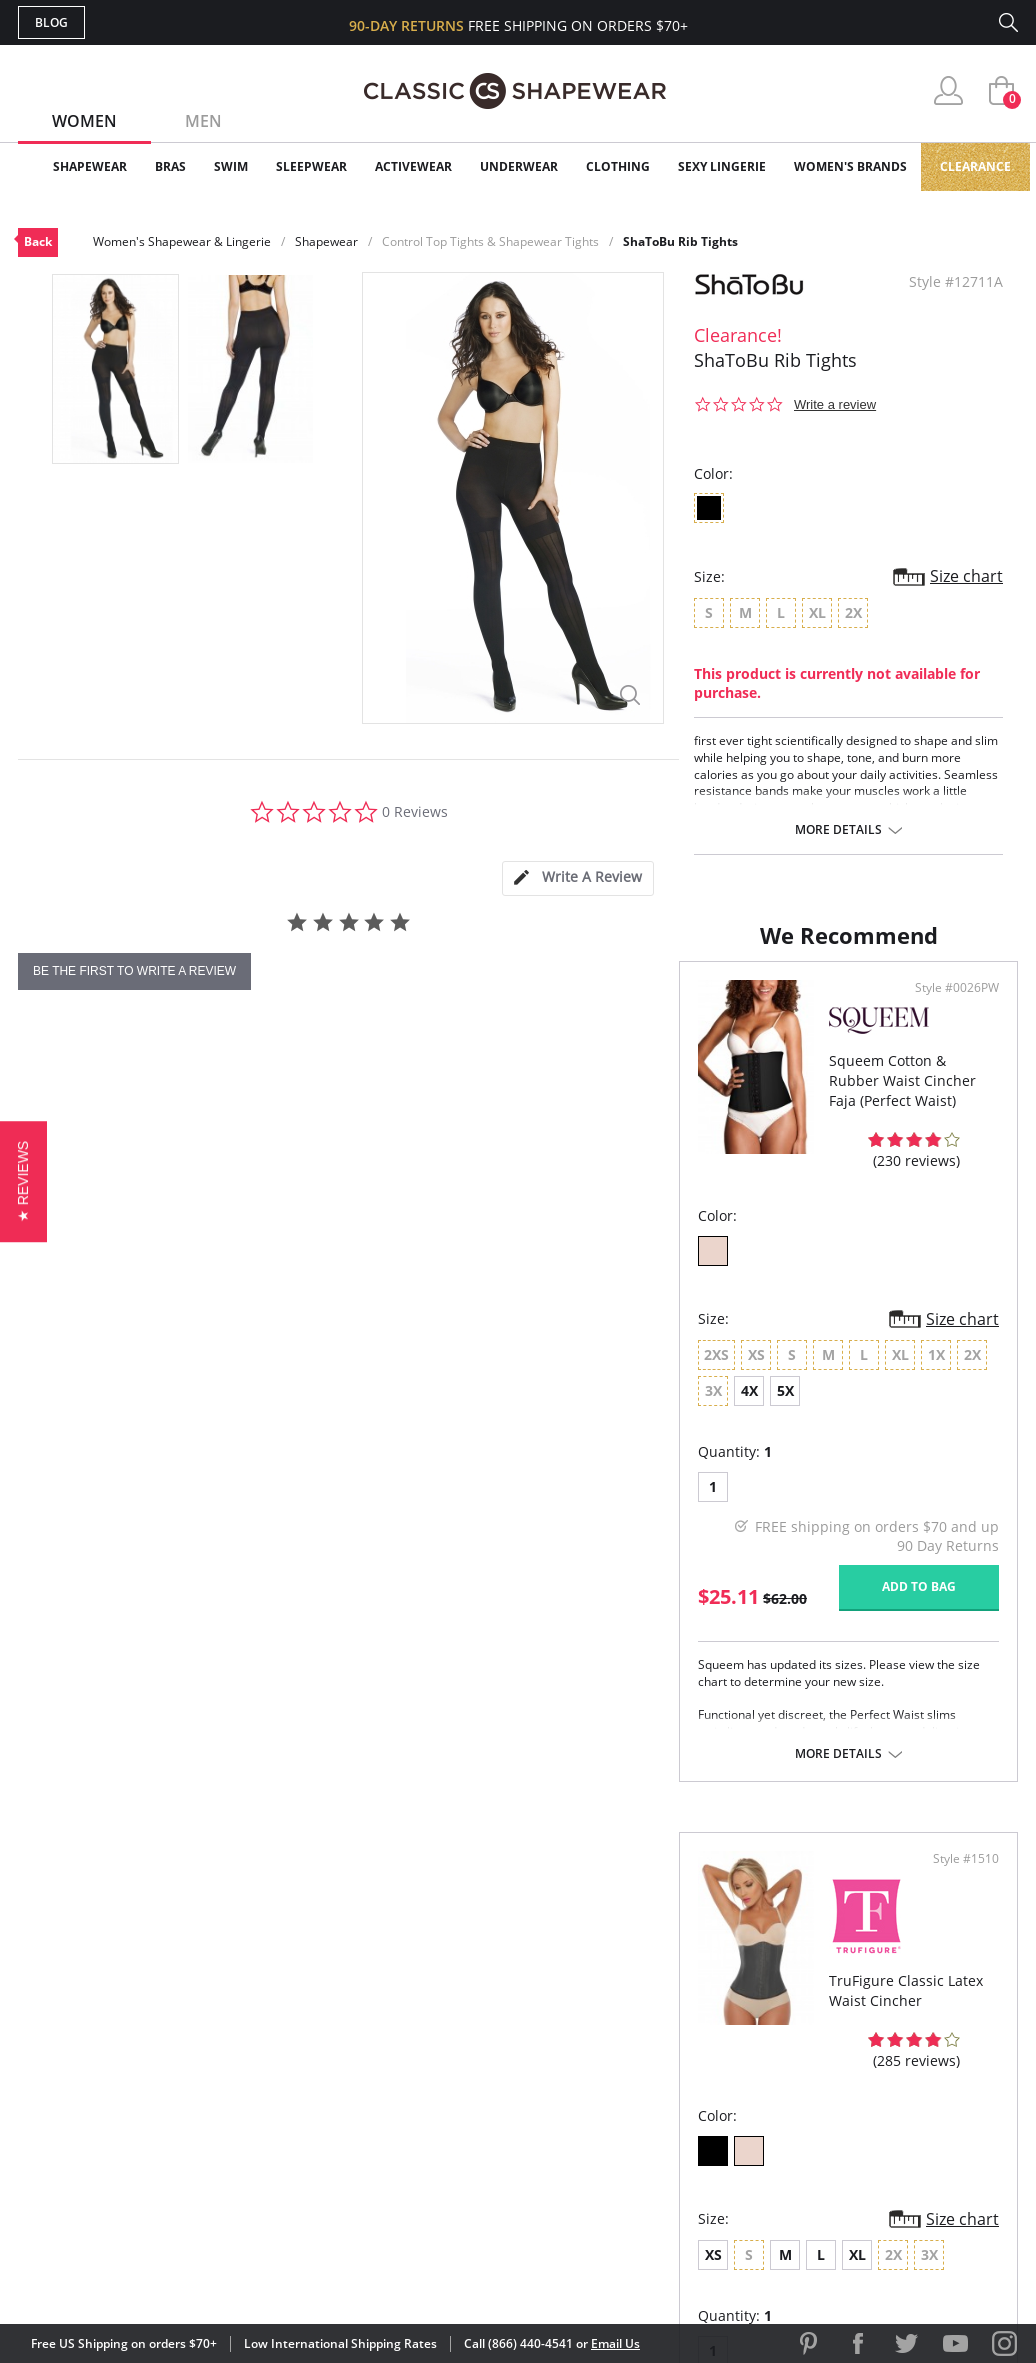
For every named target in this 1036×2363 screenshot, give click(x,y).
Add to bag (409, 1633)
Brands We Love (677, 2066)
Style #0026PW (447, 1083)
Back (38, 241)
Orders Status (411, 2066)
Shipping (387, 2098)
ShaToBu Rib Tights (680, 241)
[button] (23, 1181)
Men (203, 121)
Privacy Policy (671, 2130)
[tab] (578, 878)
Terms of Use (174, 2272)
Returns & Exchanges (437, 2130)
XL (699, 1439)
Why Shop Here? (676, 2001)
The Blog (651, 2098)
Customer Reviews (687, 2033)
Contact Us (399, 2163)
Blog (51, 22)
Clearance (975, 166)
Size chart (966, 576)
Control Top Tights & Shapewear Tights (490, 241)
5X (419, 1437)
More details (838, 830)
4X (383, 1437)
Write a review (835, 404)
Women (84, 121)
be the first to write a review (134, 971)
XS (555, 1439)
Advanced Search (421, 2001)
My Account (402, 2033)
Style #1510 (959, 1083)
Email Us (615, 2343)
